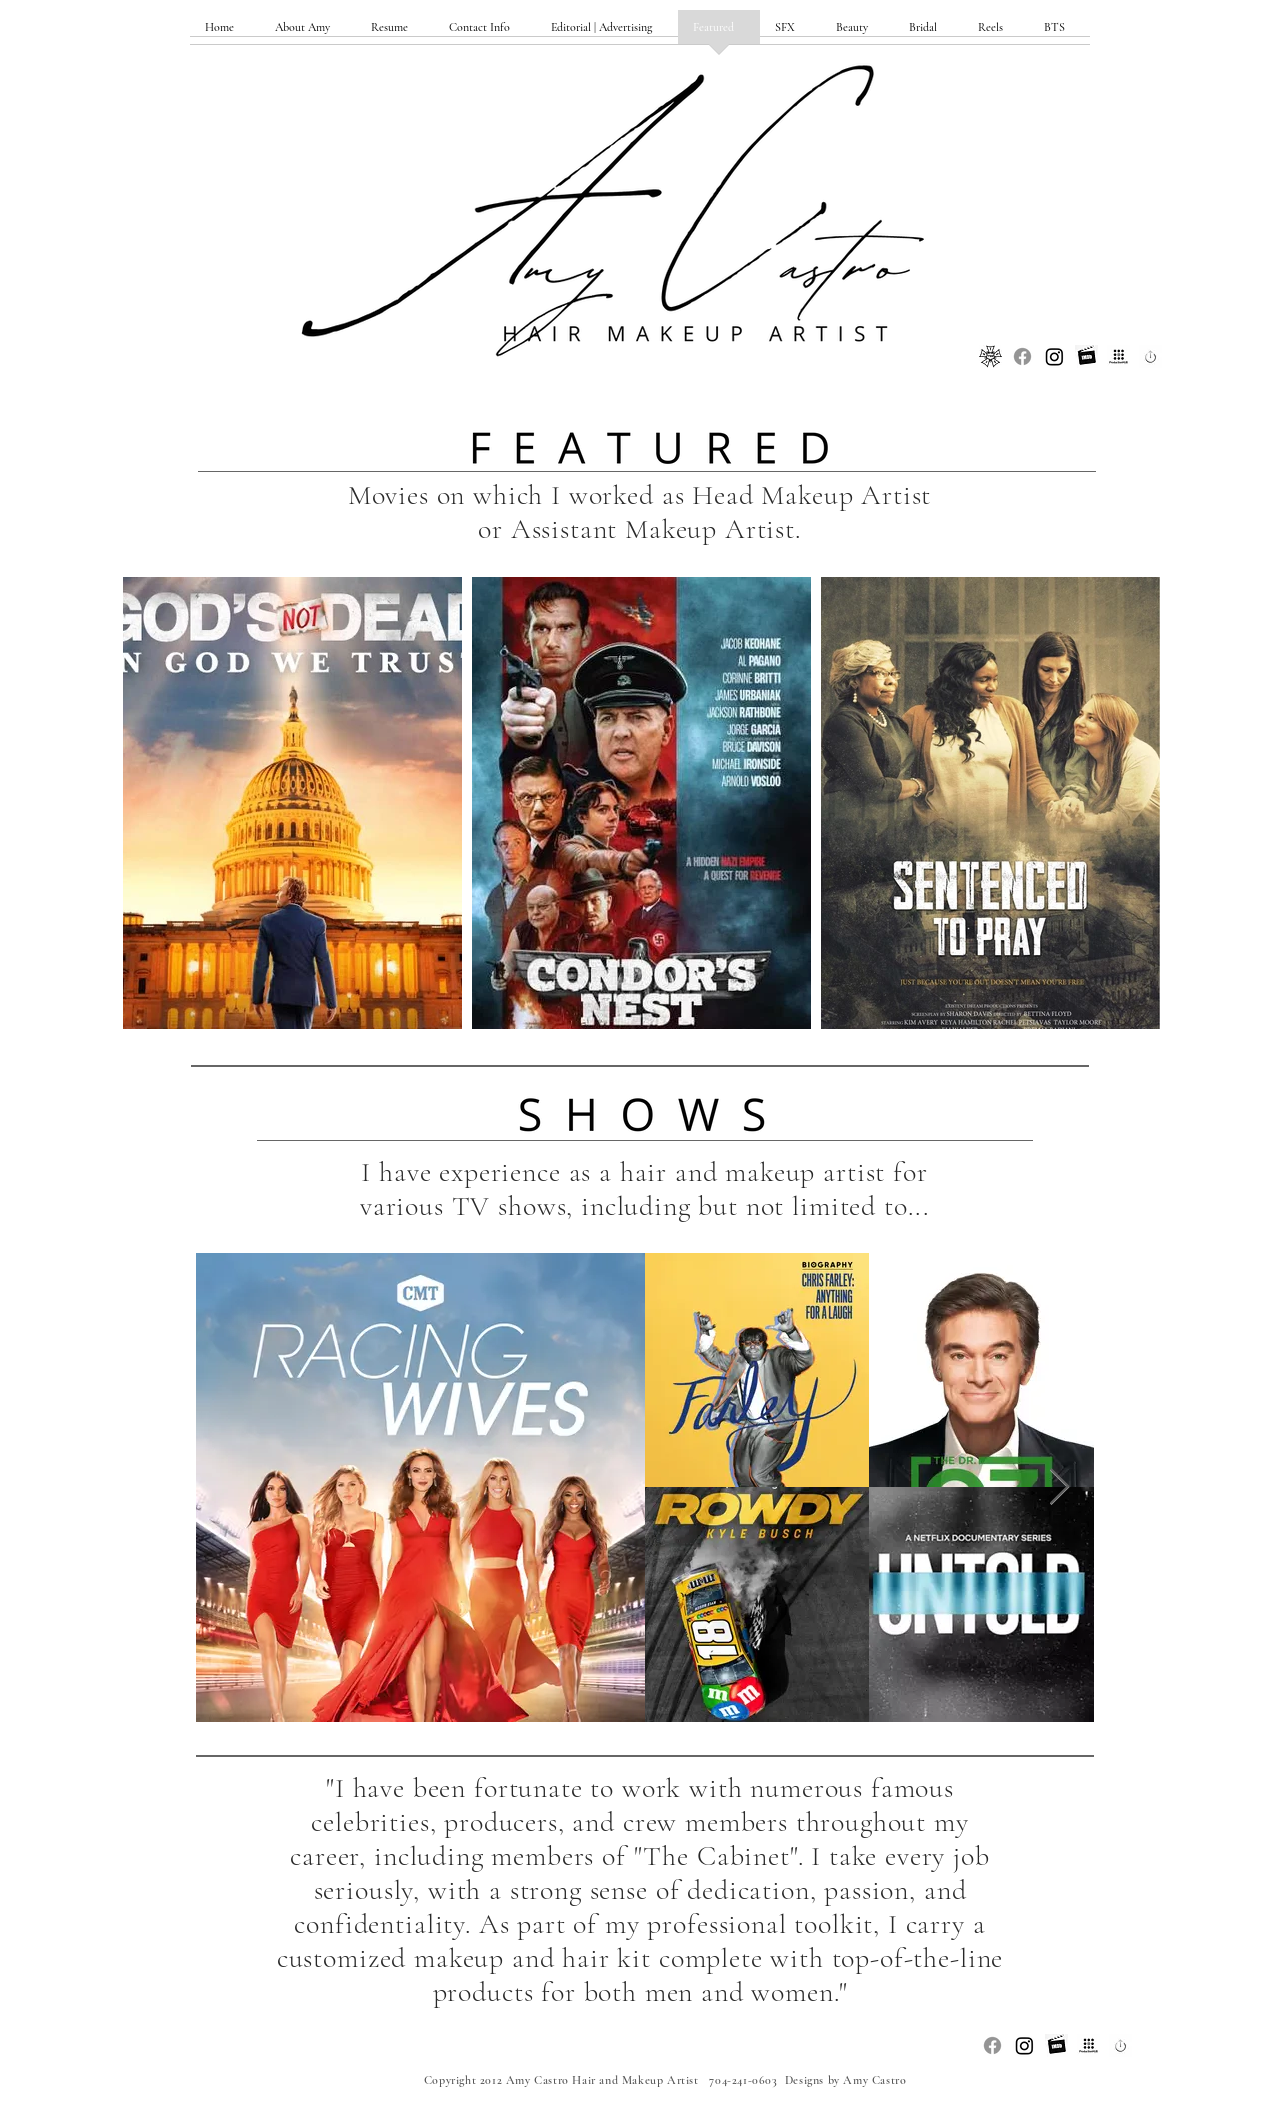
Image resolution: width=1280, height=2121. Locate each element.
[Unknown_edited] (1086, 356)
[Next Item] (1059, 1487)
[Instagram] (1054, 356)
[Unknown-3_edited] (1150, 356)
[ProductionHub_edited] (1118, 356)
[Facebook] (1022, 356)
